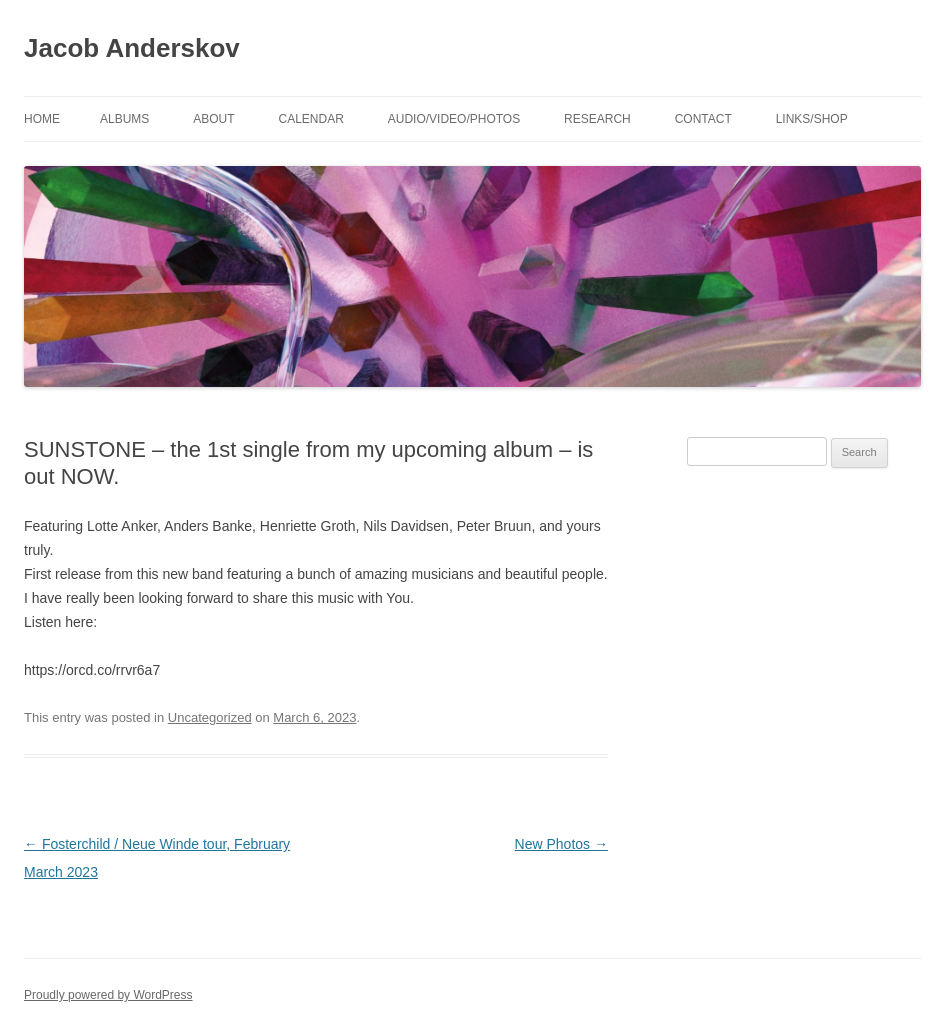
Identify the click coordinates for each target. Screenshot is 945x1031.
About (213, 119)
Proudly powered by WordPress (108, 995)
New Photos (561, 844)
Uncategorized (210, 717)
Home (42, 119)
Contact (703, 119)
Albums (124, 119)
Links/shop (812, 119)
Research (597, 119)
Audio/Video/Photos (454, 119)
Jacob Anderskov (132, 48)
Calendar (310, 119)
